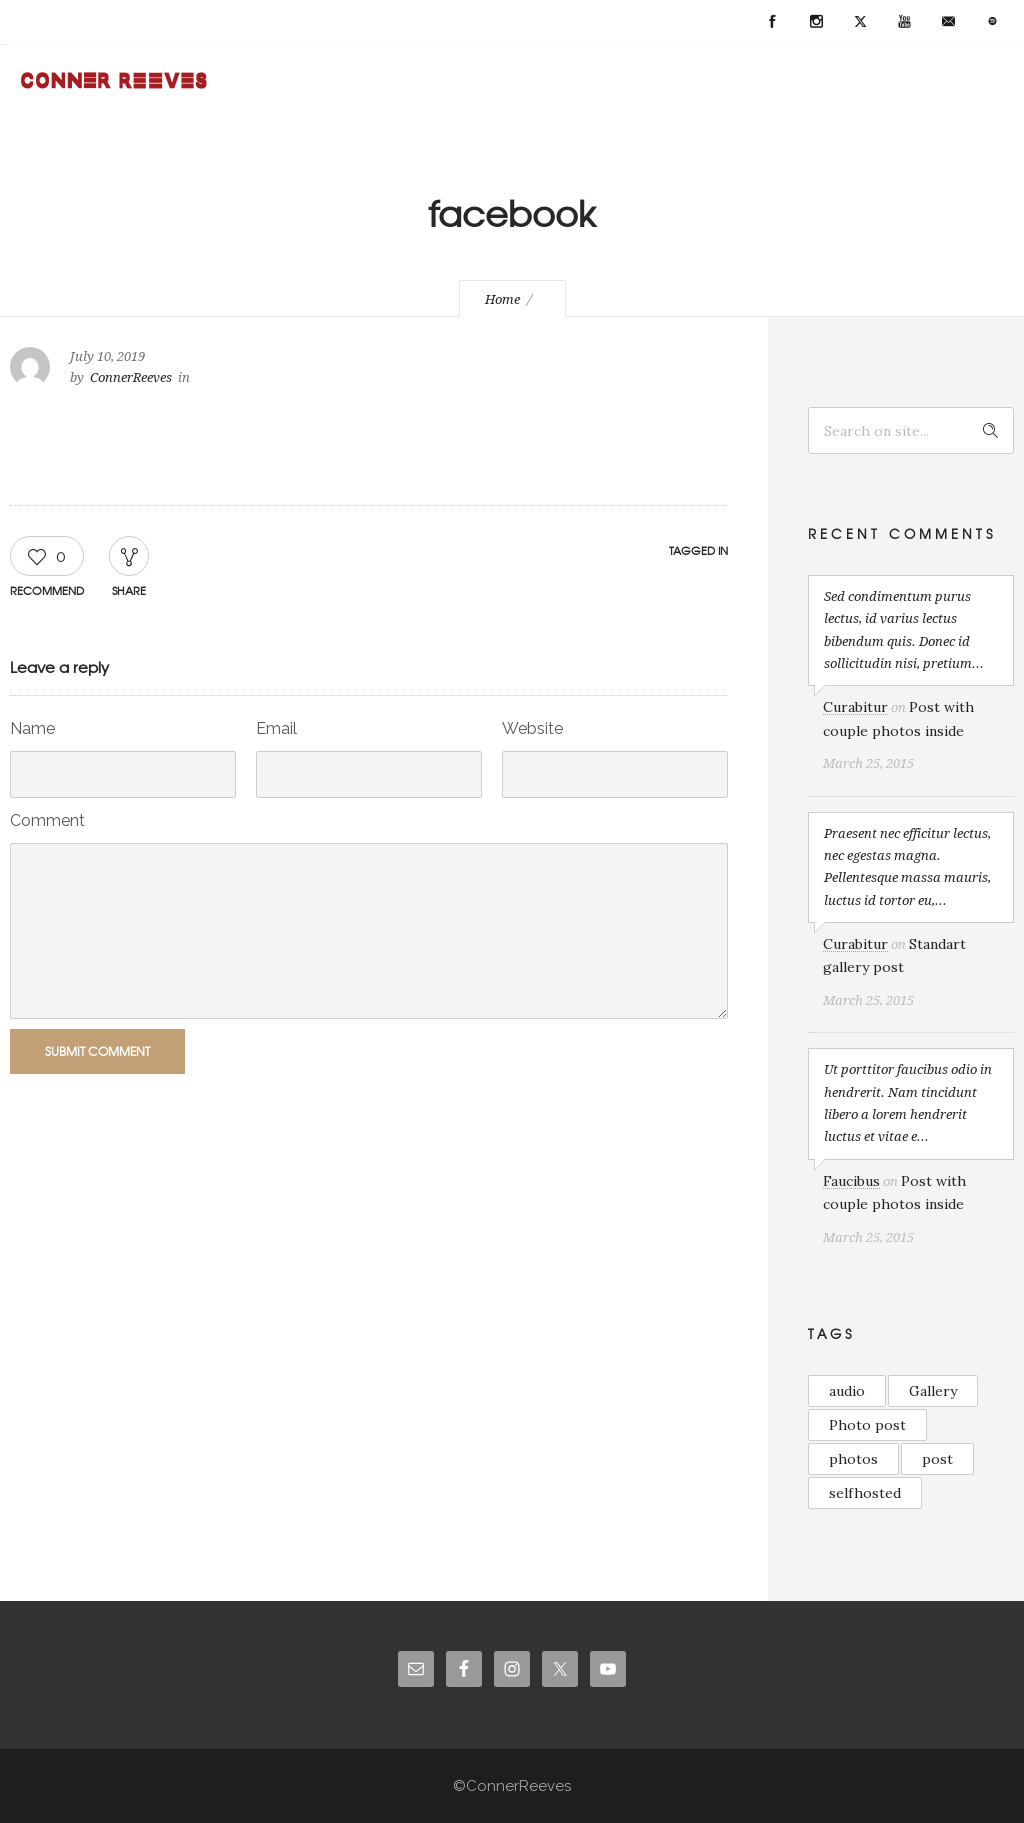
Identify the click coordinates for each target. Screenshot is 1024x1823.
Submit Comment (97, 1051)
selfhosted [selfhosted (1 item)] (865, 1493)
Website (532, 728)
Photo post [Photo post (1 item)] (867, 1425)
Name (32, 728)
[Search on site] (911, 430)
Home (502, 299)
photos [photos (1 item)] (853, 1459)
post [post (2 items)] (937, 1459)
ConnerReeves (131, 377)
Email (276, 728)
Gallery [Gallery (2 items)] (933, 1391)
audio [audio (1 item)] (847, 1391)
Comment (47, 820)
